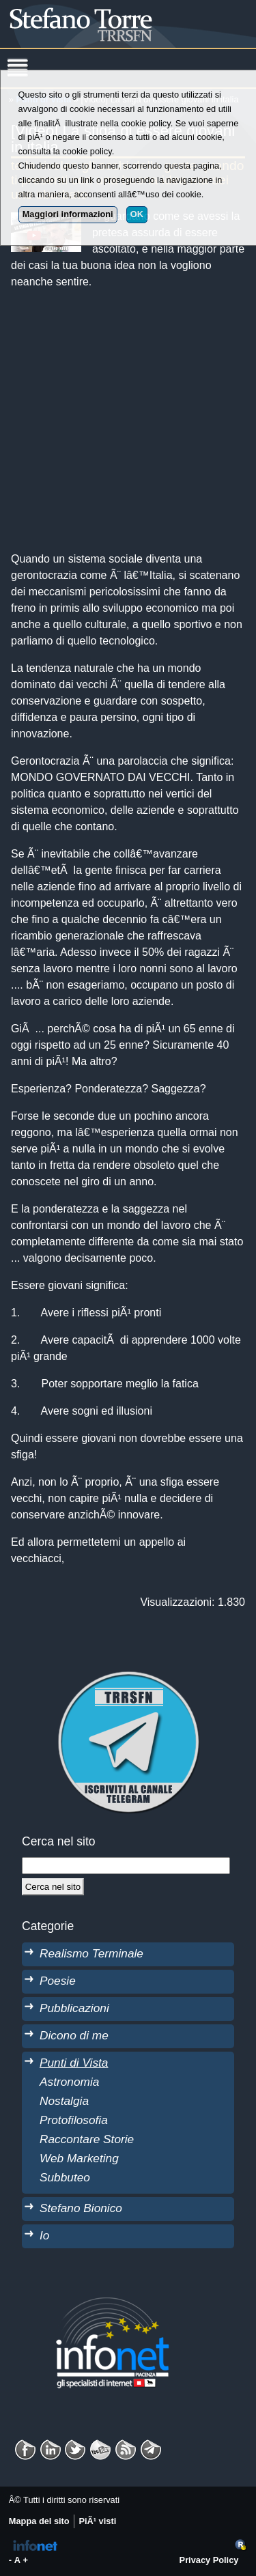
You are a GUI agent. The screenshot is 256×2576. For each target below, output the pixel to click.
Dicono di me (74, 2035)
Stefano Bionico (81, 2208)
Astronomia (69, 2082)
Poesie (58, 1980)
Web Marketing (79, 2158)
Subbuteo (65, 2177)
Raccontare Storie (87, 2139)
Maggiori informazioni (68, 214)
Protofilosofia (74, 2120)
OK (136, 214)
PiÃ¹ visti (97, 2521)
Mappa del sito (39, 2521)
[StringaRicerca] (126, 1865)
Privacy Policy (209, 2560)
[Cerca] (53, 1886)
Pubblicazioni (74, 2008)
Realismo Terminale (91, 1953)
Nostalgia (64, 2101)
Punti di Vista (74, 2062)
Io (44, 2235)
